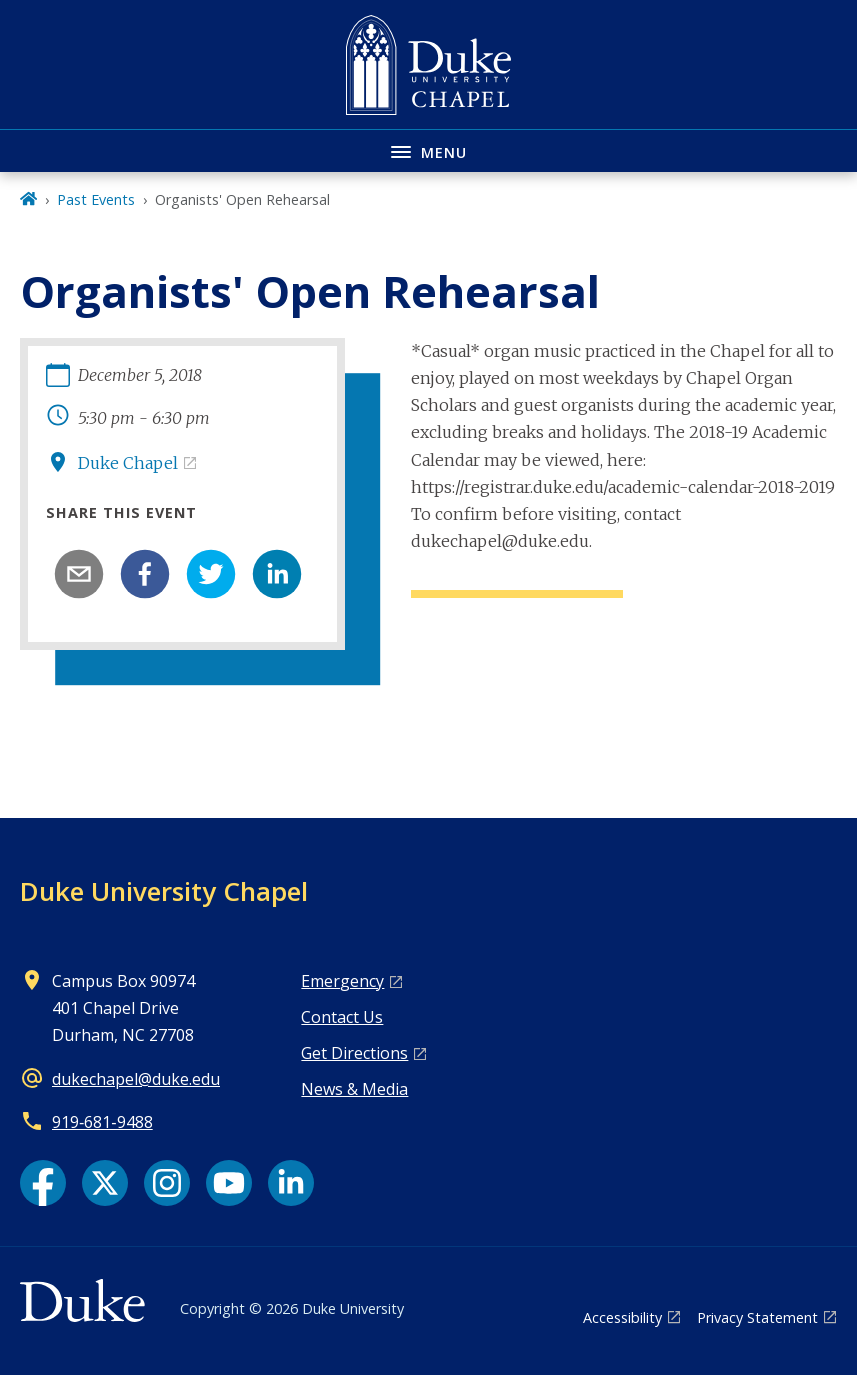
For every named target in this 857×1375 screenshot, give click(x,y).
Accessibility (622, 1317)
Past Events (96, 199)
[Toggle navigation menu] (428, 150)
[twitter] (211, 574)
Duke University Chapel (164, 891)
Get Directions (354, 1053)
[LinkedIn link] (291, 1183)
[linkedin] (277, 574)
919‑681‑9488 (102, 1122)
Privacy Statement (757, 1317)
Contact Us (342, 1017)
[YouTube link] (229, 1183)
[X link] (105, 1183)
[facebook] (145, 574)
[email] (79, 574)
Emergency (342, 981)
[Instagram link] (167, 1183)
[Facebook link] (43, 1183)
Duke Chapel (128, 463)
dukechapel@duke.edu (136, 1079)
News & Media (354, 1089)
